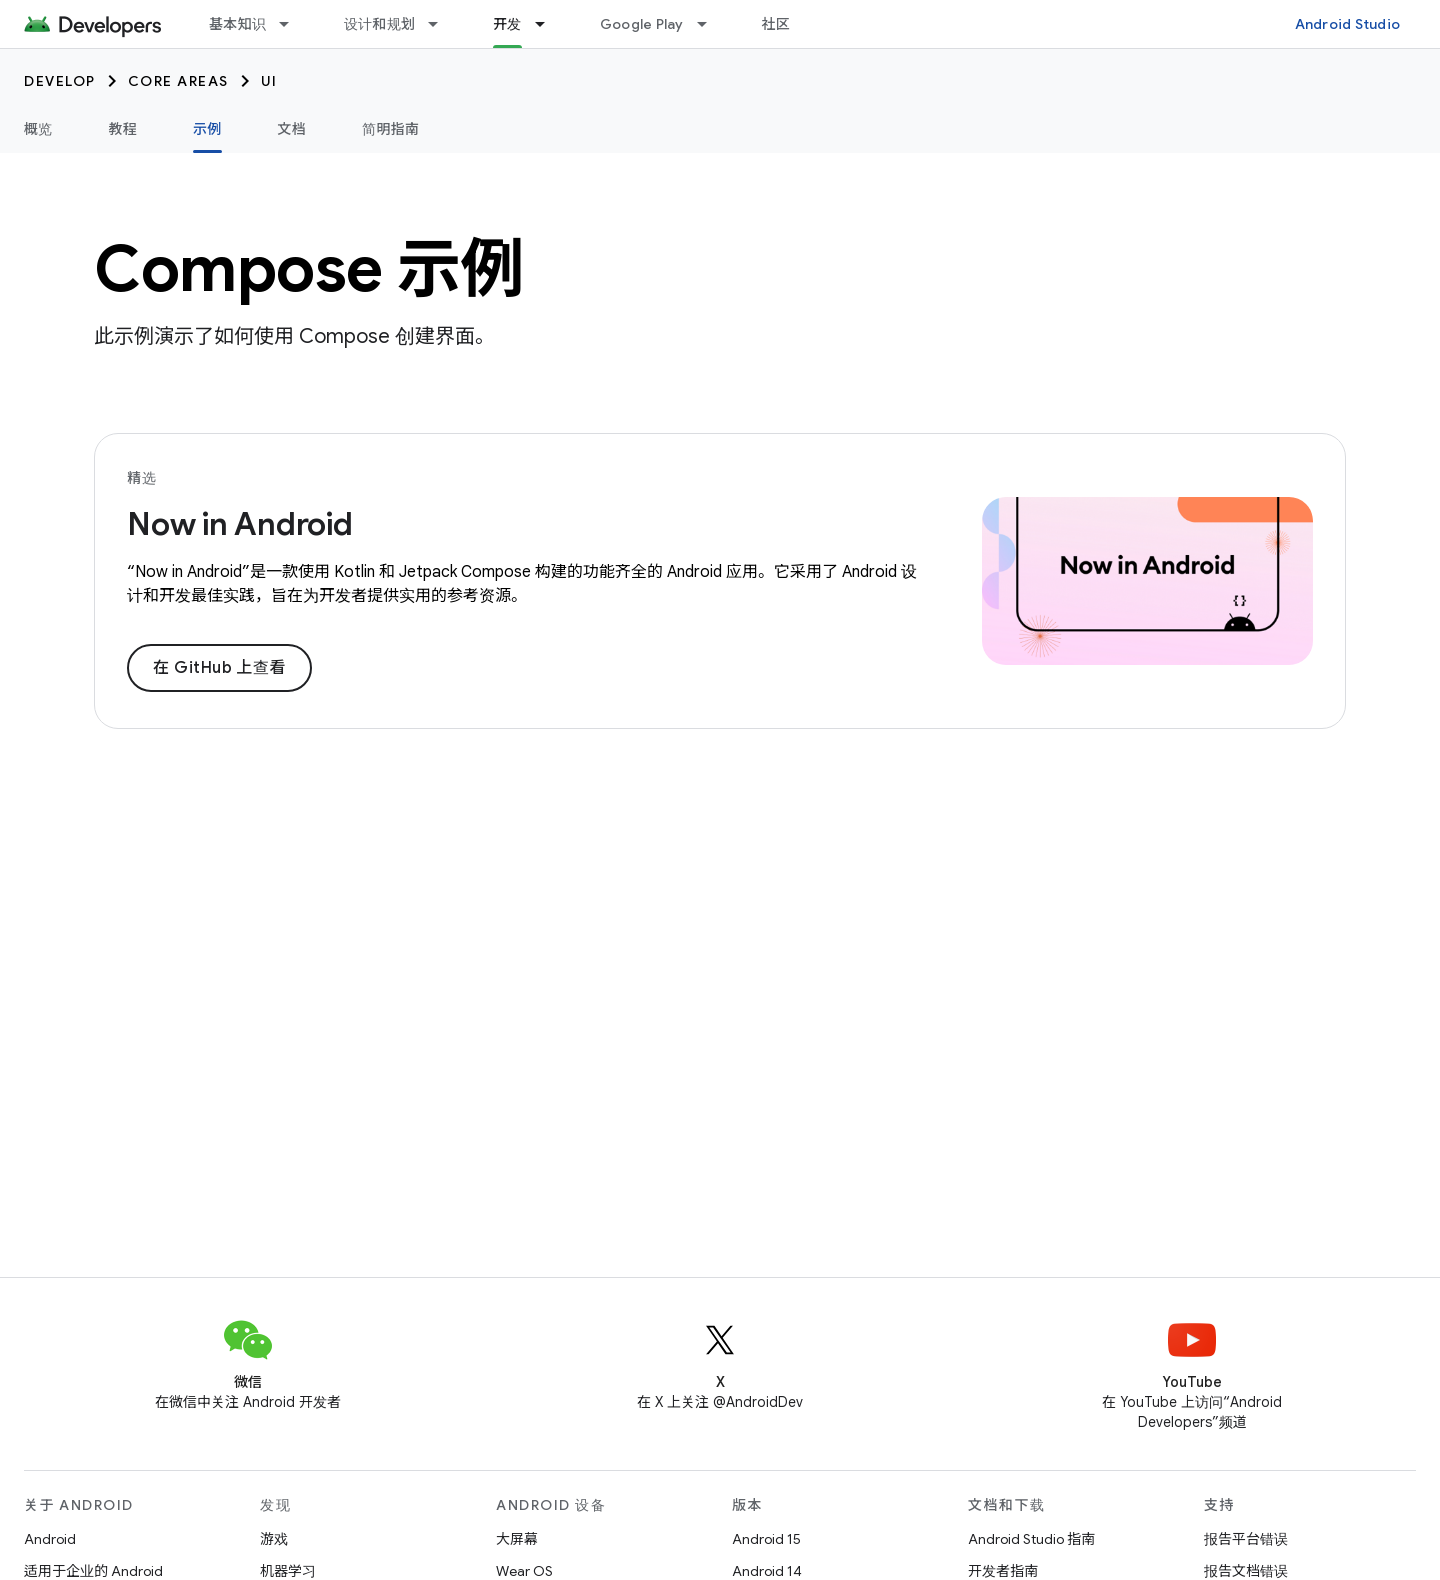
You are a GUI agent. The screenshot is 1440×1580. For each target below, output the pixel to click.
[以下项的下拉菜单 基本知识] (293, 24)
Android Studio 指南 (1031, 1539)
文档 (292, 129)
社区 (776, 24)
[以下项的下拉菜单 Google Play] (711, 24)
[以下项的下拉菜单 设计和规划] (442, 24)
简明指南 (390, 129)
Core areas (178, 81)
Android (50, 1539)
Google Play (642, 24)
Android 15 (766, 1539)
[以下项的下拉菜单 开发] (549, 24)
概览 (38, 129)
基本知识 (237, 24)
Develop (60, 81)
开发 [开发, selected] (507, 24)
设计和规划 (379, 24)
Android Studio (1348, 24)
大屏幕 (517, 1539)
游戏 (274, 1539)
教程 (123, 129)
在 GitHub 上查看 (219, 668)
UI (269, 81)
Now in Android (240, 524)
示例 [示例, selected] (207, 129)
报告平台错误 (1246, 1539)
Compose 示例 (309, 269)
